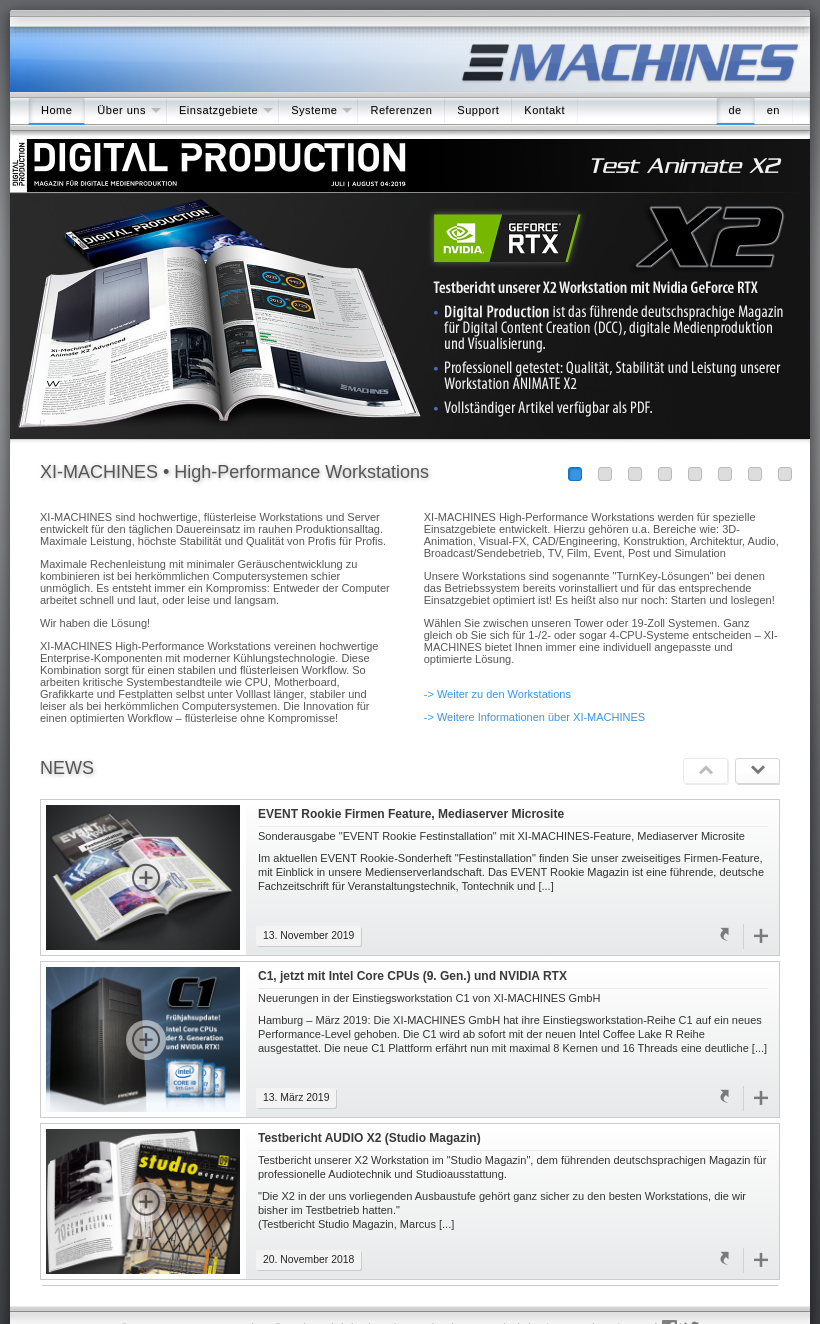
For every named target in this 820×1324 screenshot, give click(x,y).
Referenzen (401, 110)
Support (478, 110)
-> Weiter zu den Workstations (497, 694)
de (735, 110)
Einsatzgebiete (218, 110)
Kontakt (544, 110)
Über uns (121, 110)
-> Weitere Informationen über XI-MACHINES (534, 717)
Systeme (314, 110)
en (773, 110)
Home (56, 110)
